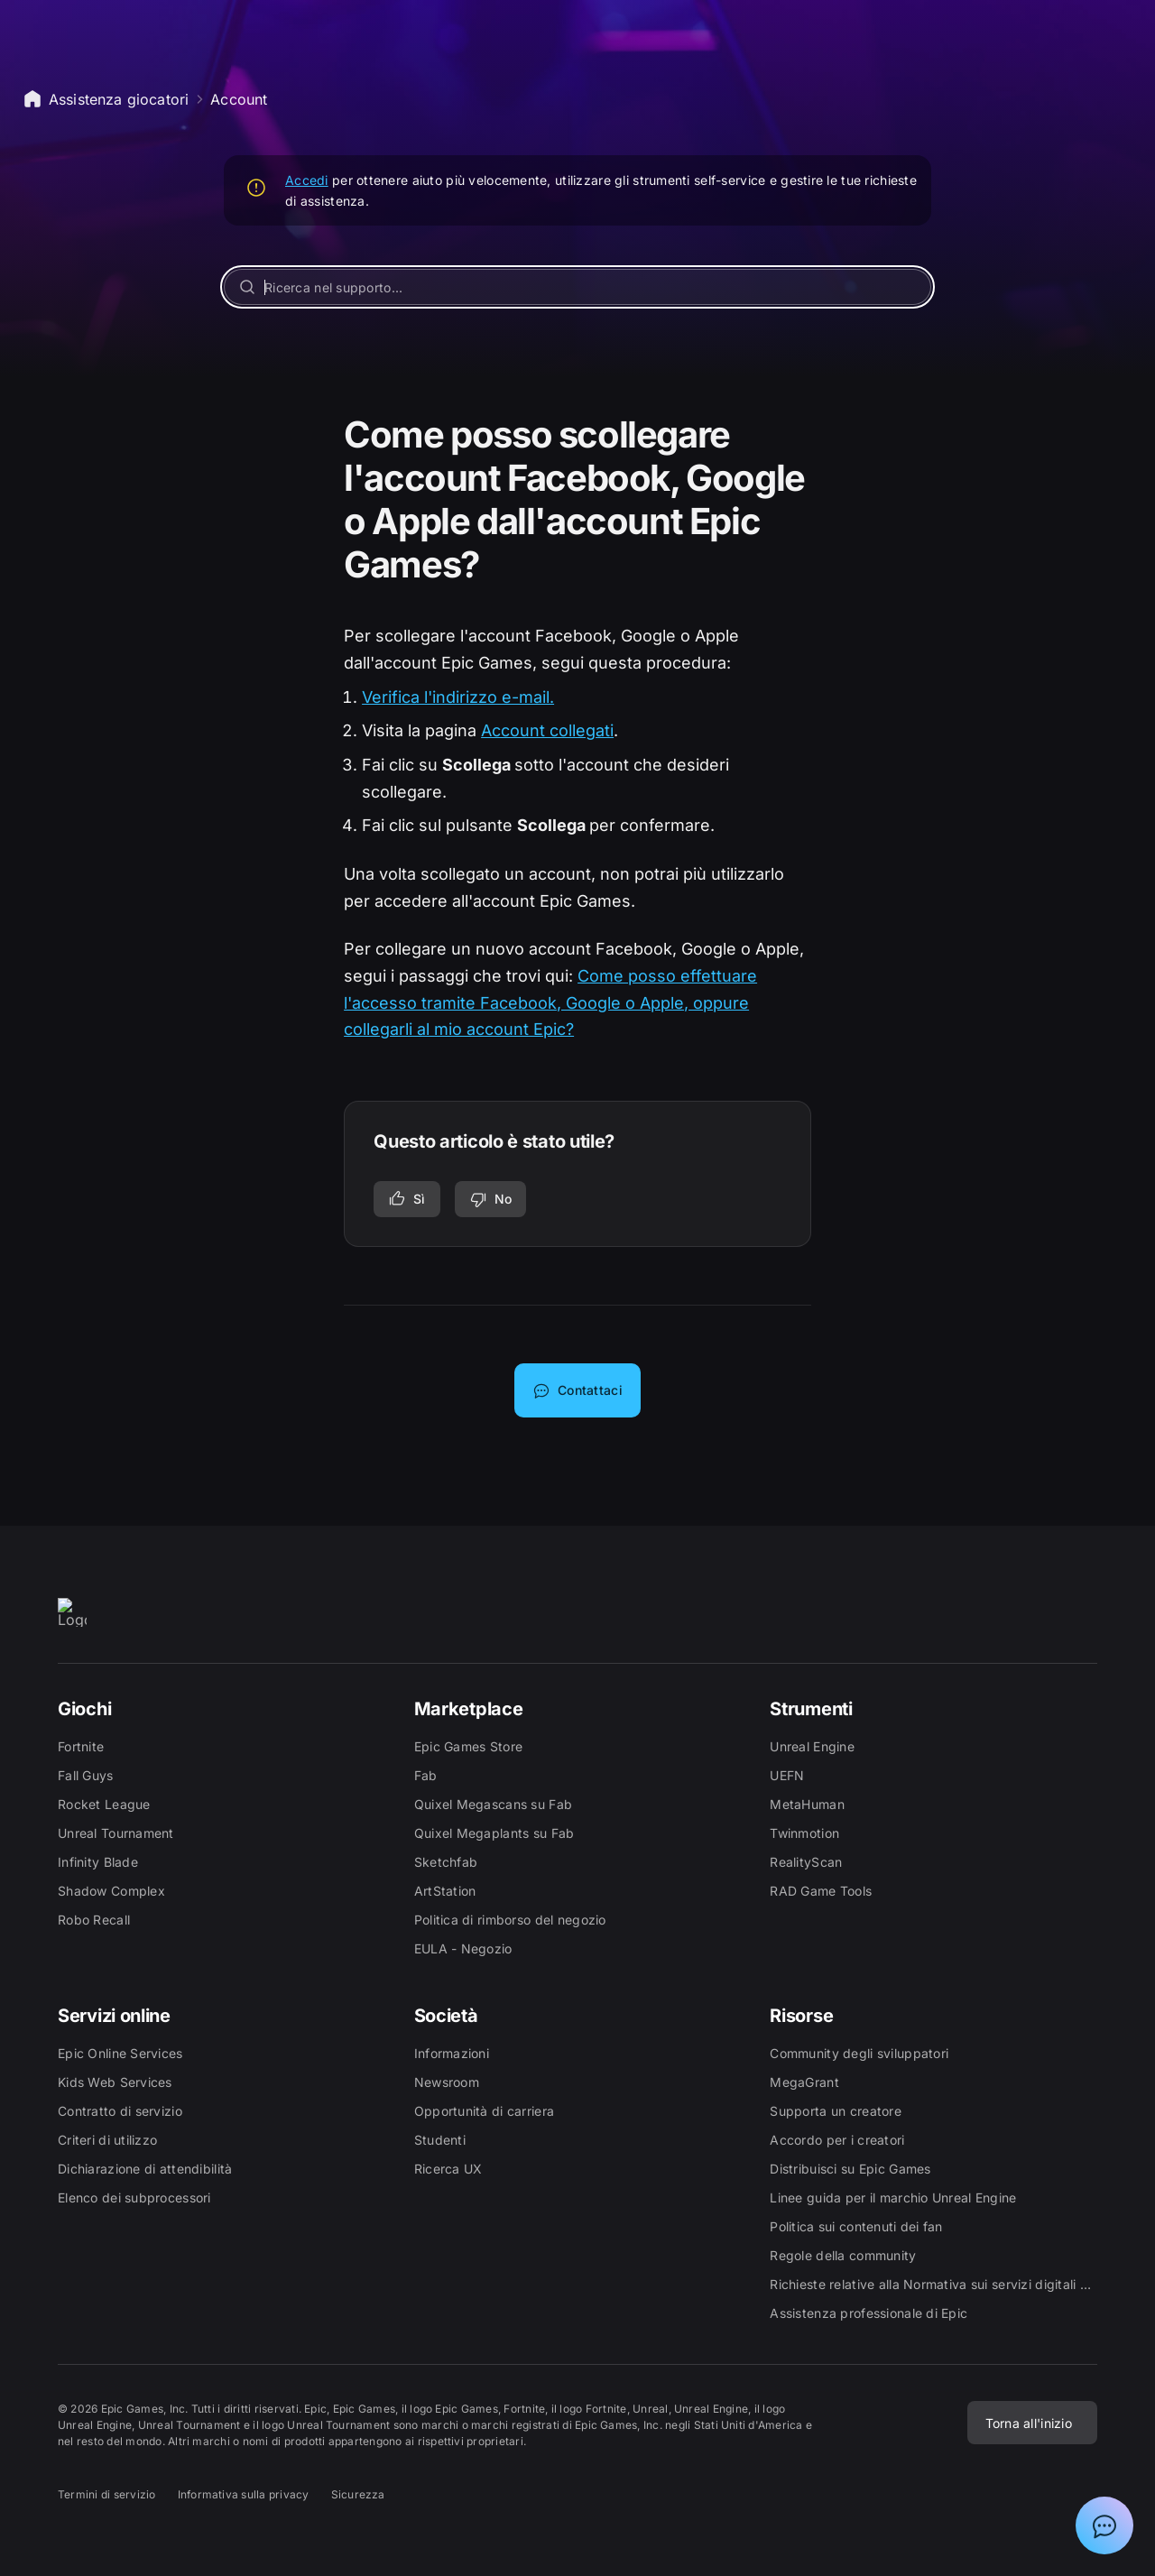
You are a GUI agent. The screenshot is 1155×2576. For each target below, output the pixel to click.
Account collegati (547, 730)
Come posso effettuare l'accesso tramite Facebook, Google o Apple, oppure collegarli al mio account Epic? (550, 1002)
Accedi (306, 180)
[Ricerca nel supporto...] (577, 287)
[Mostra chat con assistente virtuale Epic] (1104, 2525)
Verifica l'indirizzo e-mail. (458, 697)
